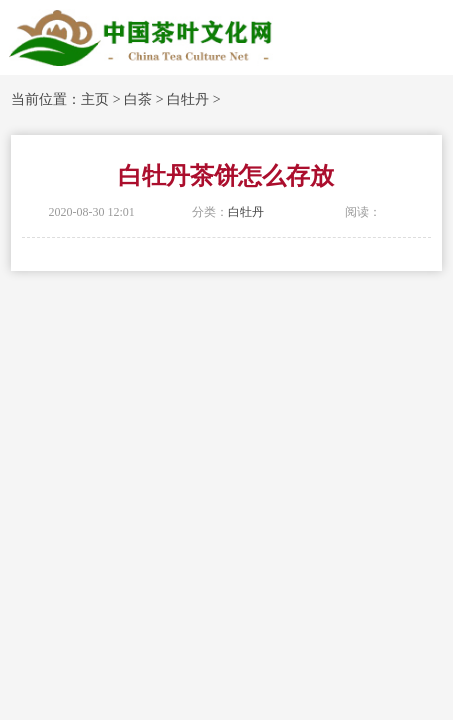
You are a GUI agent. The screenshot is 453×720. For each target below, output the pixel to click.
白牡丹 (188, 99)
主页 (95, 99)
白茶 (138, 99)
